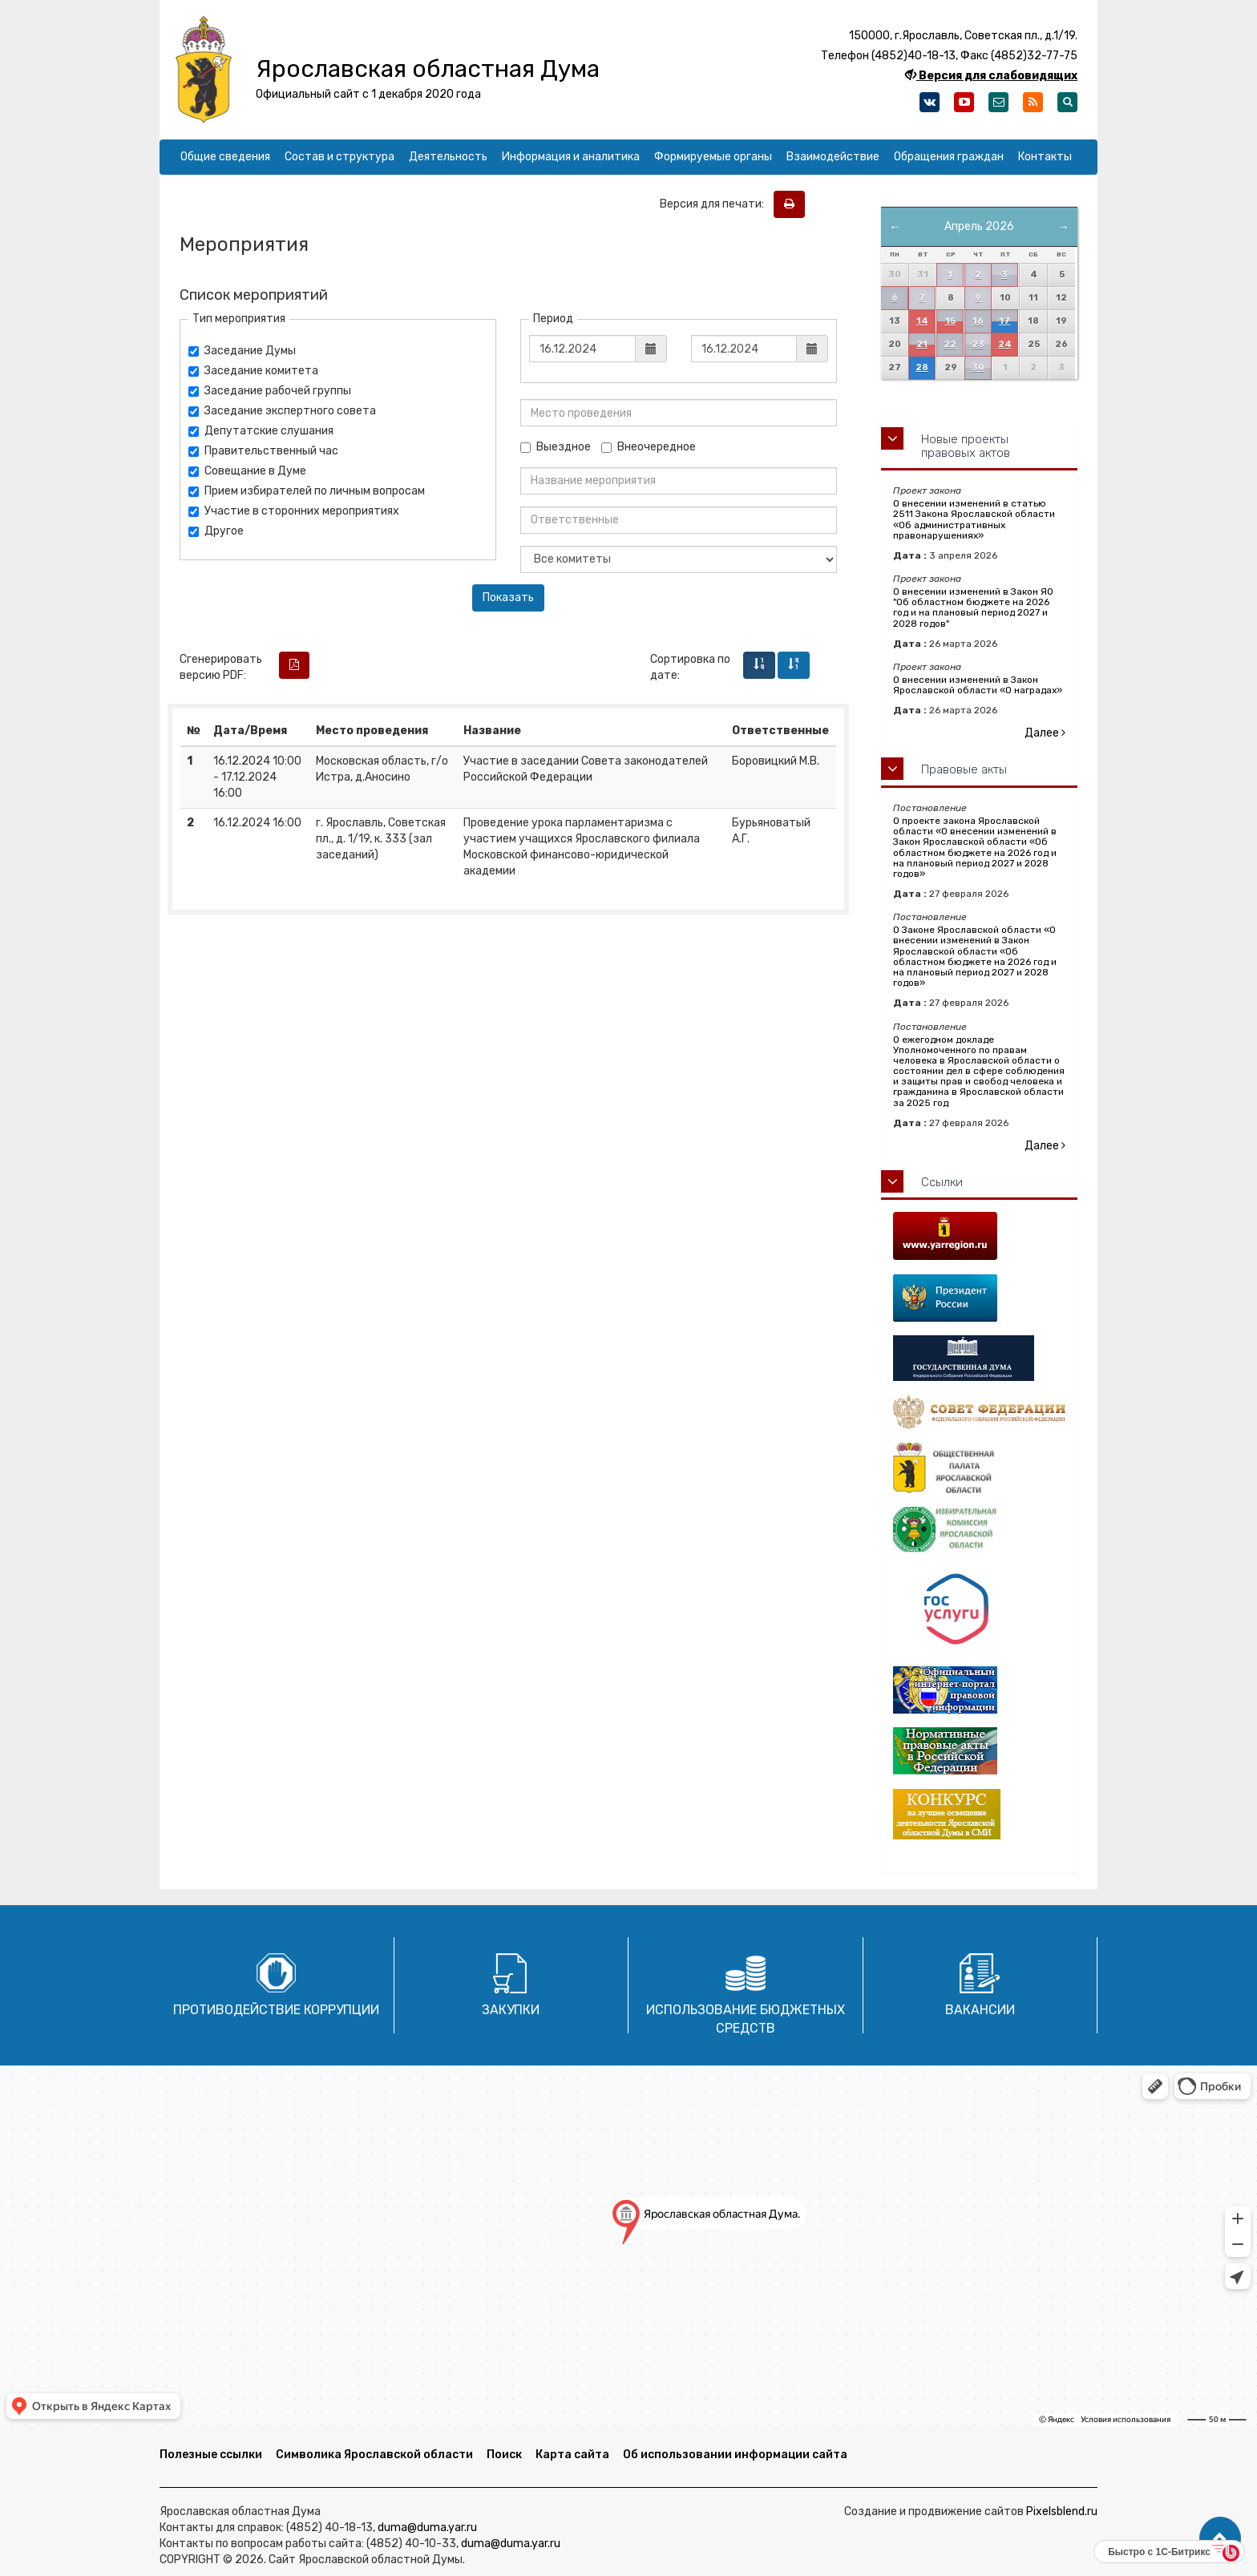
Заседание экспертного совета (282, 411)
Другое (216, 531)
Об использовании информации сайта (735, 2454)
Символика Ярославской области (374, 2454)
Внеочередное (648, 447)
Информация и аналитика (571, 157)
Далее (1045, 733)
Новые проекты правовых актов (965, 446)
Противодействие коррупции (276, 2009)
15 (950, 321)
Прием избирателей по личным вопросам (306, 491)
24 (1005, 344)
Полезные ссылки (211, 2454)
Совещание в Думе (247, 471)
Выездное (555, 447)
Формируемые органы (713, 157)
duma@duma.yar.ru (427, 2527)
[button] (1220, 2538)
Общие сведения (225, 157)
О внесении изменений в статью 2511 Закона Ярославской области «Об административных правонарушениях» (974, 519)
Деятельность (448, 157)
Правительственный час (263, 451)
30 (978, 367)
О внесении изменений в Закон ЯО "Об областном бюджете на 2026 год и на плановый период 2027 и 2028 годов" (973, 607)
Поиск (504, 2454)
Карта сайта (572, 2454)
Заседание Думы (242, 350)
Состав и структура (339, 157)
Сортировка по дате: (690, 667)
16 (978, 321)
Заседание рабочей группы (269, 391)
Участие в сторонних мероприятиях (293, 511)
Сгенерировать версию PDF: (221, 667)
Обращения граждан (949, 157)
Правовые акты (964, 769)
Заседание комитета (253, 371)
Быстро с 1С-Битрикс (1159, 2552)
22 (950, 344)
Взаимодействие (832, 157)
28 (921, 367)
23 (978, 344)
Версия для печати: (715, 204)
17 (1004, 321)
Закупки (511, 2009)
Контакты (1045, 157)
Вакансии (980, 2009)
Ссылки (942, 1182)
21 (922, 344)
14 (922, 321)
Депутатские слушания (260, 431)
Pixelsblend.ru (1061, 2511)
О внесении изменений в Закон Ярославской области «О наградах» (977, 685)
